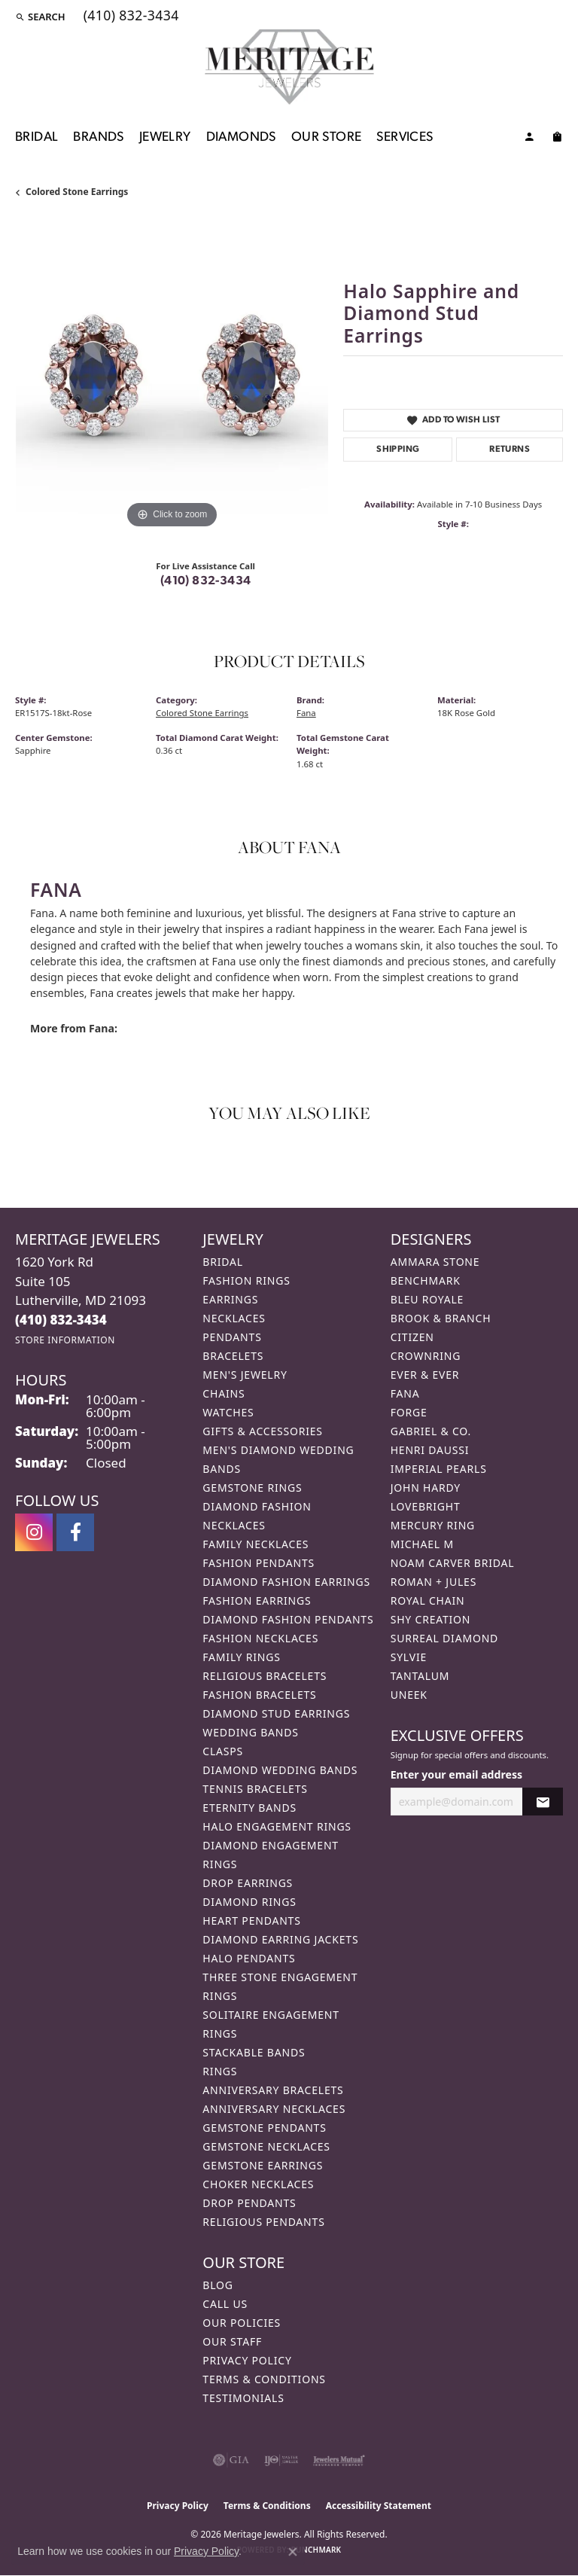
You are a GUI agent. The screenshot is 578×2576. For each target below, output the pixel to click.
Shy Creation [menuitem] (431, 1619)
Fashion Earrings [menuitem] (256, 1600)
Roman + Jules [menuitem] (433, 1582)
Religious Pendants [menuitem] (263, 2222)
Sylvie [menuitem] (409, 1657)
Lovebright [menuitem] (426, 1506)
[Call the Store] (61, 1319)
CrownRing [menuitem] (426, 1356)
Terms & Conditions (264, 2379)
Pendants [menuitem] (231, 1337)
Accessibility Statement (378, 2505)
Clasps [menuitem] (222, 1751)
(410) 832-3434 (205, 581)
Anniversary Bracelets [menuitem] (272, 2090)
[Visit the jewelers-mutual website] (339, 2460)
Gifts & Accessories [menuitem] (262, 1431)
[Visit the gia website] (231, 2460)
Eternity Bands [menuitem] (249, 1807)
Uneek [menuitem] (409, 1694)
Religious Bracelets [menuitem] (264, 1676)
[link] (130, 16)
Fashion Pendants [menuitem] (258, 1563)
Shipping (397, 449)
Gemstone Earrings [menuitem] (262, 2165)
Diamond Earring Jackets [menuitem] (280, 1939)
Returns (509, 449)
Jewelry (165, 137)
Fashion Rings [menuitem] (246, 1280)
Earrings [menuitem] (230, 1299)
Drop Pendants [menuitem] (249, 2203)
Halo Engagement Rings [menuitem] (276, 1826)
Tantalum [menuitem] (420, 1676)
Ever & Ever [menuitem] (425, 1374)
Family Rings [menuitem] (241, 1657)
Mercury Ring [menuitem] (433, 1525)
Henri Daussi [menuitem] (430, 1450)
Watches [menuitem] (228, 1412)
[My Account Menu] (529, 139)
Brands (98, 137)
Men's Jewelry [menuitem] (244, 1374)
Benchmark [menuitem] (426, 1280)
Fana (306, 712)
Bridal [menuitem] (222, 1261)
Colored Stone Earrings (77, 191)
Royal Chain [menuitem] (428, 1600)
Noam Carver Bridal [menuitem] (453, 1563)
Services (404, 137)
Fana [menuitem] (405, 1393)
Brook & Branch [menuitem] (441, 1318)
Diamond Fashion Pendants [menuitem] (287, 1619)
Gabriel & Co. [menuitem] (431, 1431)
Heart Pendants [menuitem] (251, 1920)
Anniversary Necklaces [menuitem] (273, 2109)
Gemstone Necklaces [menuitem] (266, 2146)
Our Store (326, 137)
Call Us (225, 2304)
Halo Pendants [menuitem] (248, 1958)
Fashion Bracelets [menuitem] (259, 1694)
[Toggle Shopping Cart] (557, 139)
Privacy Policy (246, 2360)
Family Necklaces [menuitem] (255, 1544)
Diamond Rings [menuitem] (249, 1902)
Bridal (36, 137)
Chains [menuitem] (223, 1393)
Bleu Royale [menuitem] (427, 1299)
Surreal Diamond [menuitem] (444, 1638)
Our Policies (241, 2322)
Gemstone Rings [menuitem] (252, 1487)
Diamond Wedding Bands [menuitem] (279, 1770)
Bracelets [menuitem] (232, 1356)
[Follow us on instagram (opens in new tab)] (34, 1532)
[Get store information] (65, 1340)
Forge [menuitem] (409, 1412)
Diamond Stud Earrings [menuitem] (276, 1713)
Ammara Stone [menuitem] (435, 1261)
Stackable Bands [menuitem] (253, 2052)
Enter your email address (456, 1774)
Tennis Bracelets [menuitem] (254, 1789)
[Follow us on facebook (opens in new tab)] (75, 1532)
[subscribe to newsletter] (542, 1801)
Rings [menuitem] (219, 2071)
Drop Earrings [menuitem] (247, 1883)
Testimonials (243, 2398)
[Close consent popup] (292, 2551)
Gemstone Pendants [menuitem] (264, 2127)
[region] (171, 375)
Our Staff (232, 2341)
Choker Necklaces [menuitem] (258, 2184)
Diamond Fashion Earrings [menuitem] (286, 1582)
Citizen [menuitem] (412, 1337)
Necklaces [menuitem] (233, 1318)
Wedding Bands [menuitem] (250, 1732)
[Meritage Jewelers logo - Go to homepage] (289, 67)
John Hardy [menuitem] (426, 1487)
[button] (40, 16)
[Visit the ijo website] (281, 2460)
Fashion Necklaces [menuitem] (260, 1638)
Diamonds (241, 137)
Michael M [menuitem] (422, 1544)
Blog (217, 2285)
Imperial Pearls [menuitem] (439, 1469)
